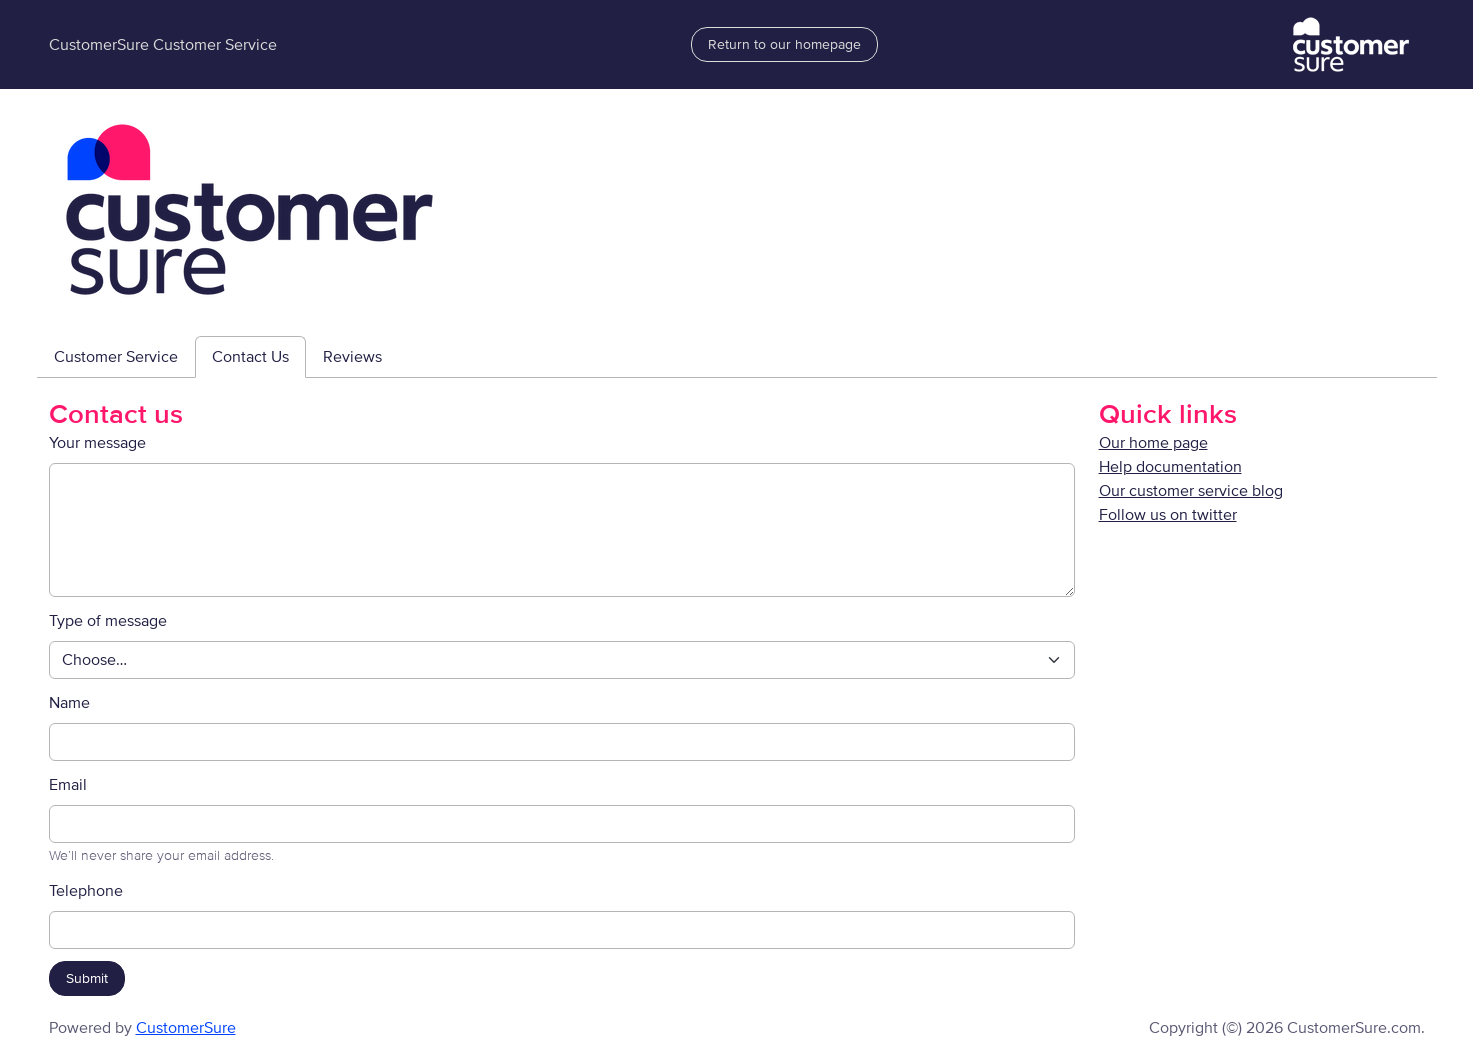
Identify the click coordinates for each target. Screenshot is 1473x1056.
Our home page (1153, 443)
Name (69, 703)
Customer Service (116, 357)
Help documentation (1170, 467)
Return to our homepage (784, 44)
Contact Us (250, 357)
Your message (97, 443)
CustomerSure (186, 1028)
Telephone (86, 891)
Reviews (352, 357)
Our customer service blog (1191, 491)
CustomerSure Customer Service (163, 45)
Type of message (108, 621)
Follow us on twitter (1168, 515)
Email (68, 785)
